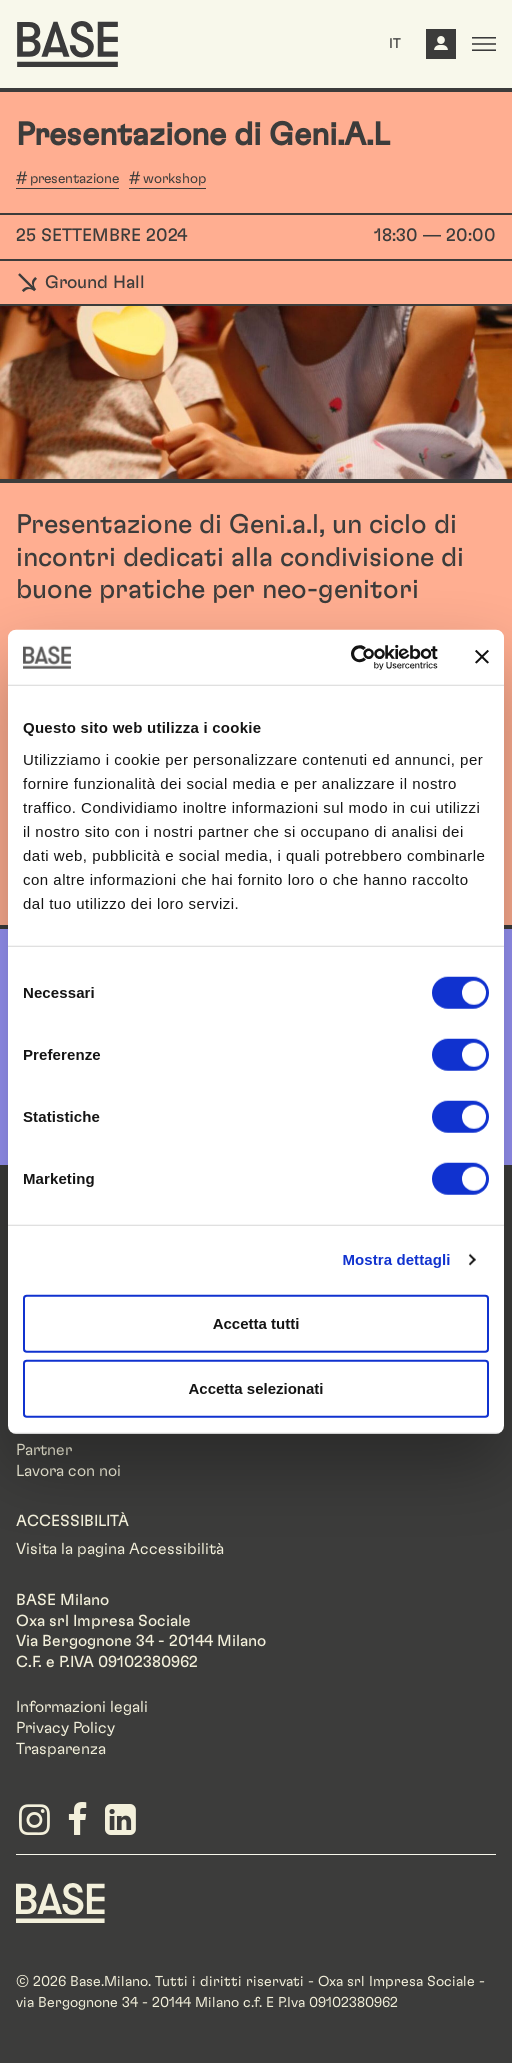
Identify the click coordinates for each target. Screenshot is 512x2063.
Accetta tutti (256, 1322)
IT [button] (395, 44)
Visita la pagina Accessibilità (120, 1549)
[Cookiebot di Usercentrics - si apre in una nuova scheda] (350, 657)
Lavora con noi (68, 1471)
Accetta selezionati (255, 1388)
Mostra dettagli (396, 1259)
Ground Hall (80, 283)
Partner (44, 1450)
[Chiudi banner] (482, 657)
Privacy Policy (65, 1728)
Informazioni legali (82, 1707)
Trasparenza (61, 1749)
